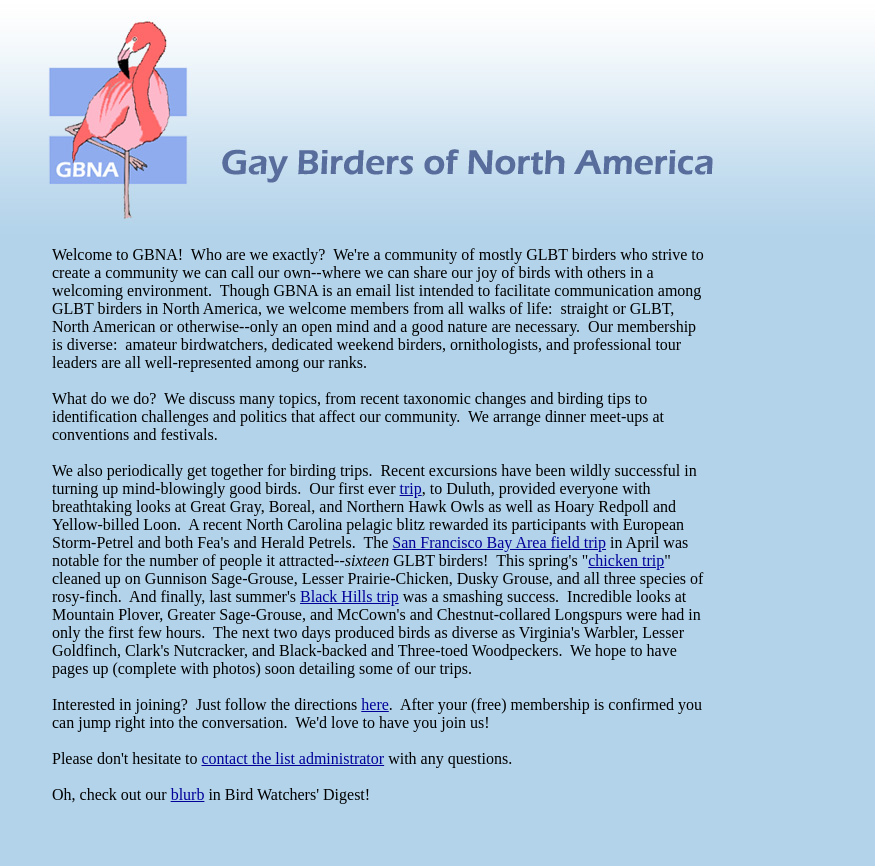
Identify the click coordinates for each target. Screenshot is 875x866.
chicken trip (626, 560)
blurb (188, 794)
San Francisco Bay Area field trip (499, 542)
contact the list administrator (293, 758)
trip (411, 488)
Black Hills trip (349, 596)
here (375, 704)
